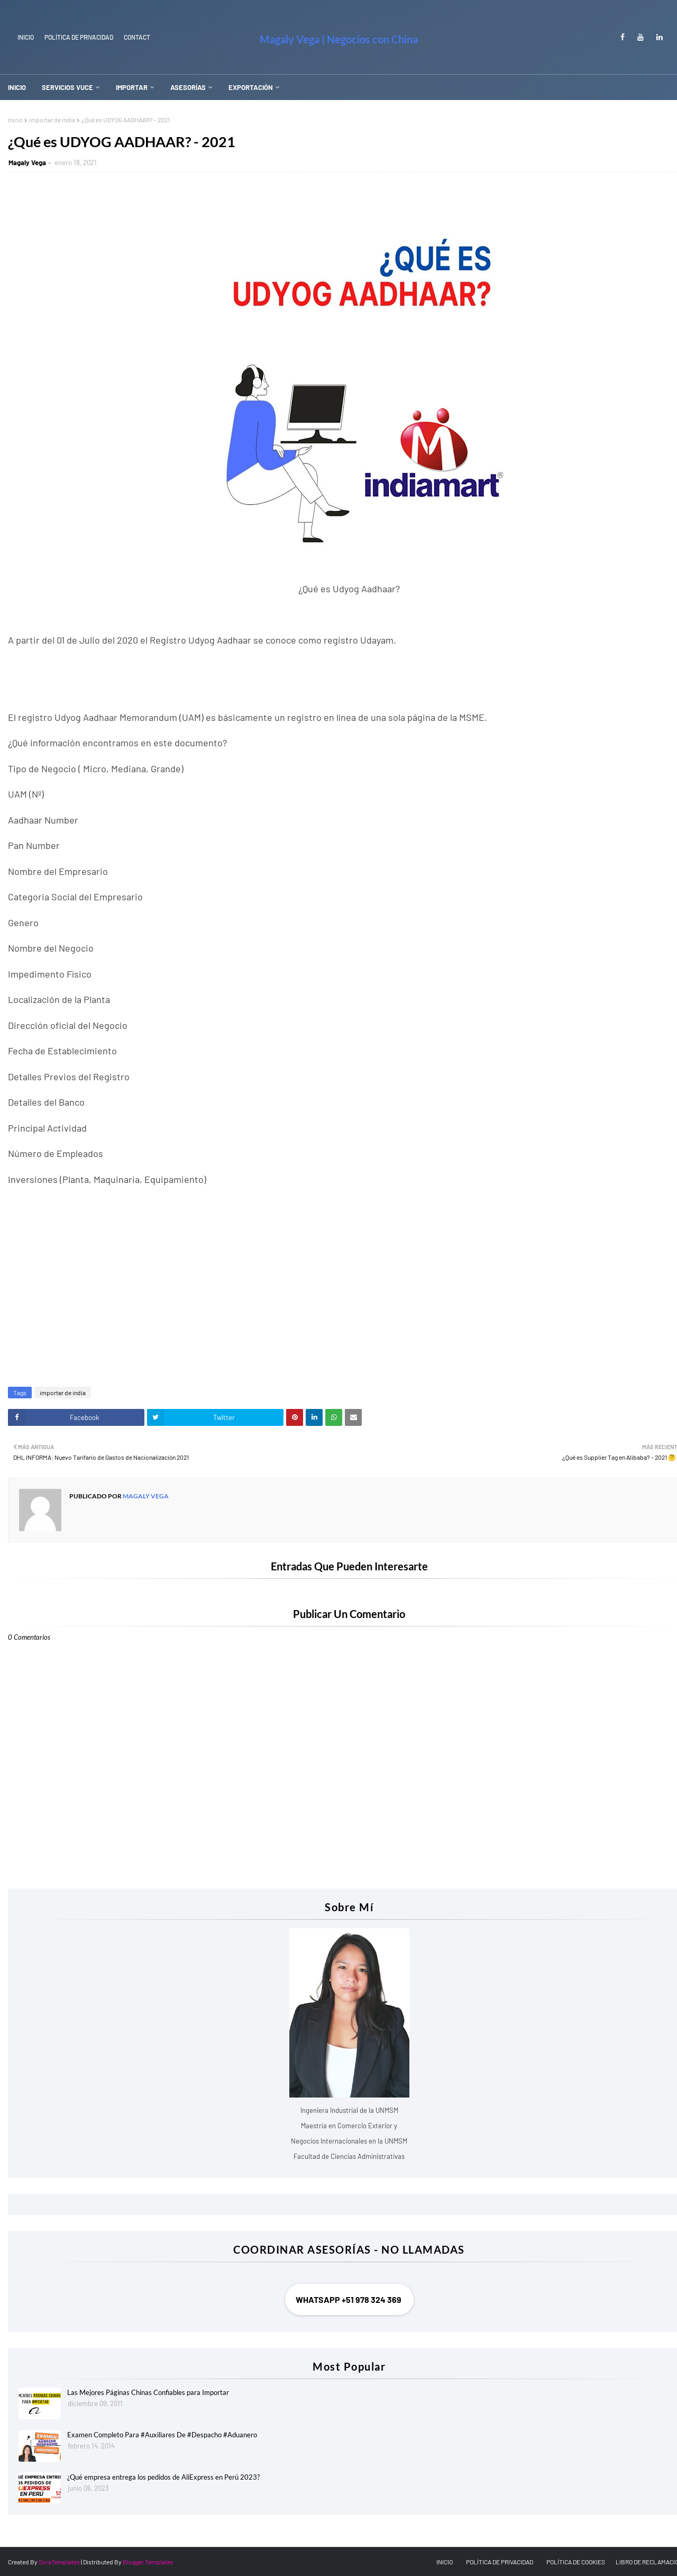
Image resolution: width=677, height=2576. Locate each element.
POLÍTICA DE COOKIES (575, 2561)
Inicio (15, 119)
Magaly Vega (27, 162)
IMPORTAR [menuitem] (132, 87)
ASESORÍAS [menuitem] (188, 87)
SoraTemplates (59, 2561)
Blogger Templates (148, 2561)
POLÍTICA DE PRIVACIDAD (499, 2561)
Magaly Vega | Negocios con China (339, 39)
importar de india (52, 119)
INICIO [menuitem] (17, 87)
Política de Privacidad (78, 37)
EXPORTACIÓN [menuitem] (250, 87)
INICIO (25, 37)
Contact (137, 37)
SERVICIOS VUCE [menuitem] (67, 87)
